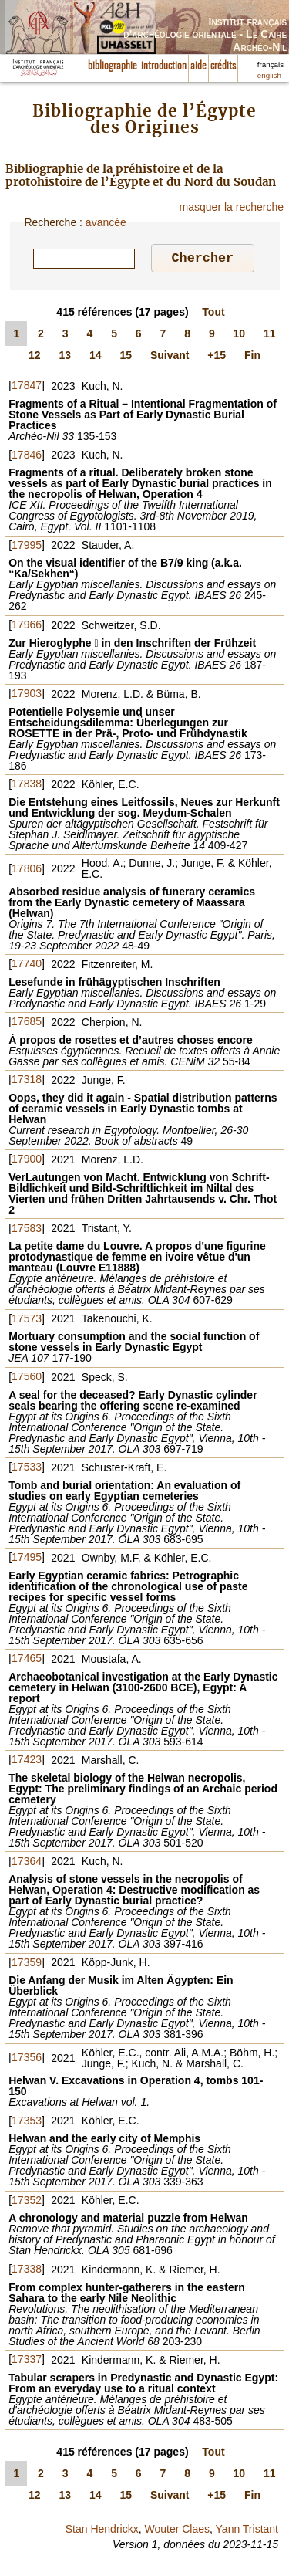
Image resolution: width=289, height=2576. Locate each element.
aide (198, 66)
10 (240, 336)
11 (270, 336)
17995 (27, 547)
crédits (223, 66)
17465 (27, 1660)
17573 (27, 1321)
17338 (27, 2271)
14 (95, 357)
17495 (27, 1559)
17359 (27, 1964)
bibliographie (112, 66)
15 (125, 357)
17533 (27, 1469)
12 (35, 357)
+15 (216, 357)
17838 (27, 786)
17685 (27, 1023)
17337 (27, 2361)
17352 (27, 2202)
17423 (27, 1761)
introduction (164, 66)
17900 (27, 1161)
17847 (27, 387)
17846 (27, 457)
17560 (27, 1379)
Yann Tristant (247, 2531)
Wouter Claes (177, 2531)
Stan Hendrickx (102, 2531)
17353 (27, 2123)
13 (65, 357)
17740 (27, 966)
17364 (27, 1863)
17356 (27, 2059)
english (269, 75)
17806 (27, 871)
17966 (27, 627)
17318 (27, 1081)
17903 (27, 695)
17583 (27, 1230)
